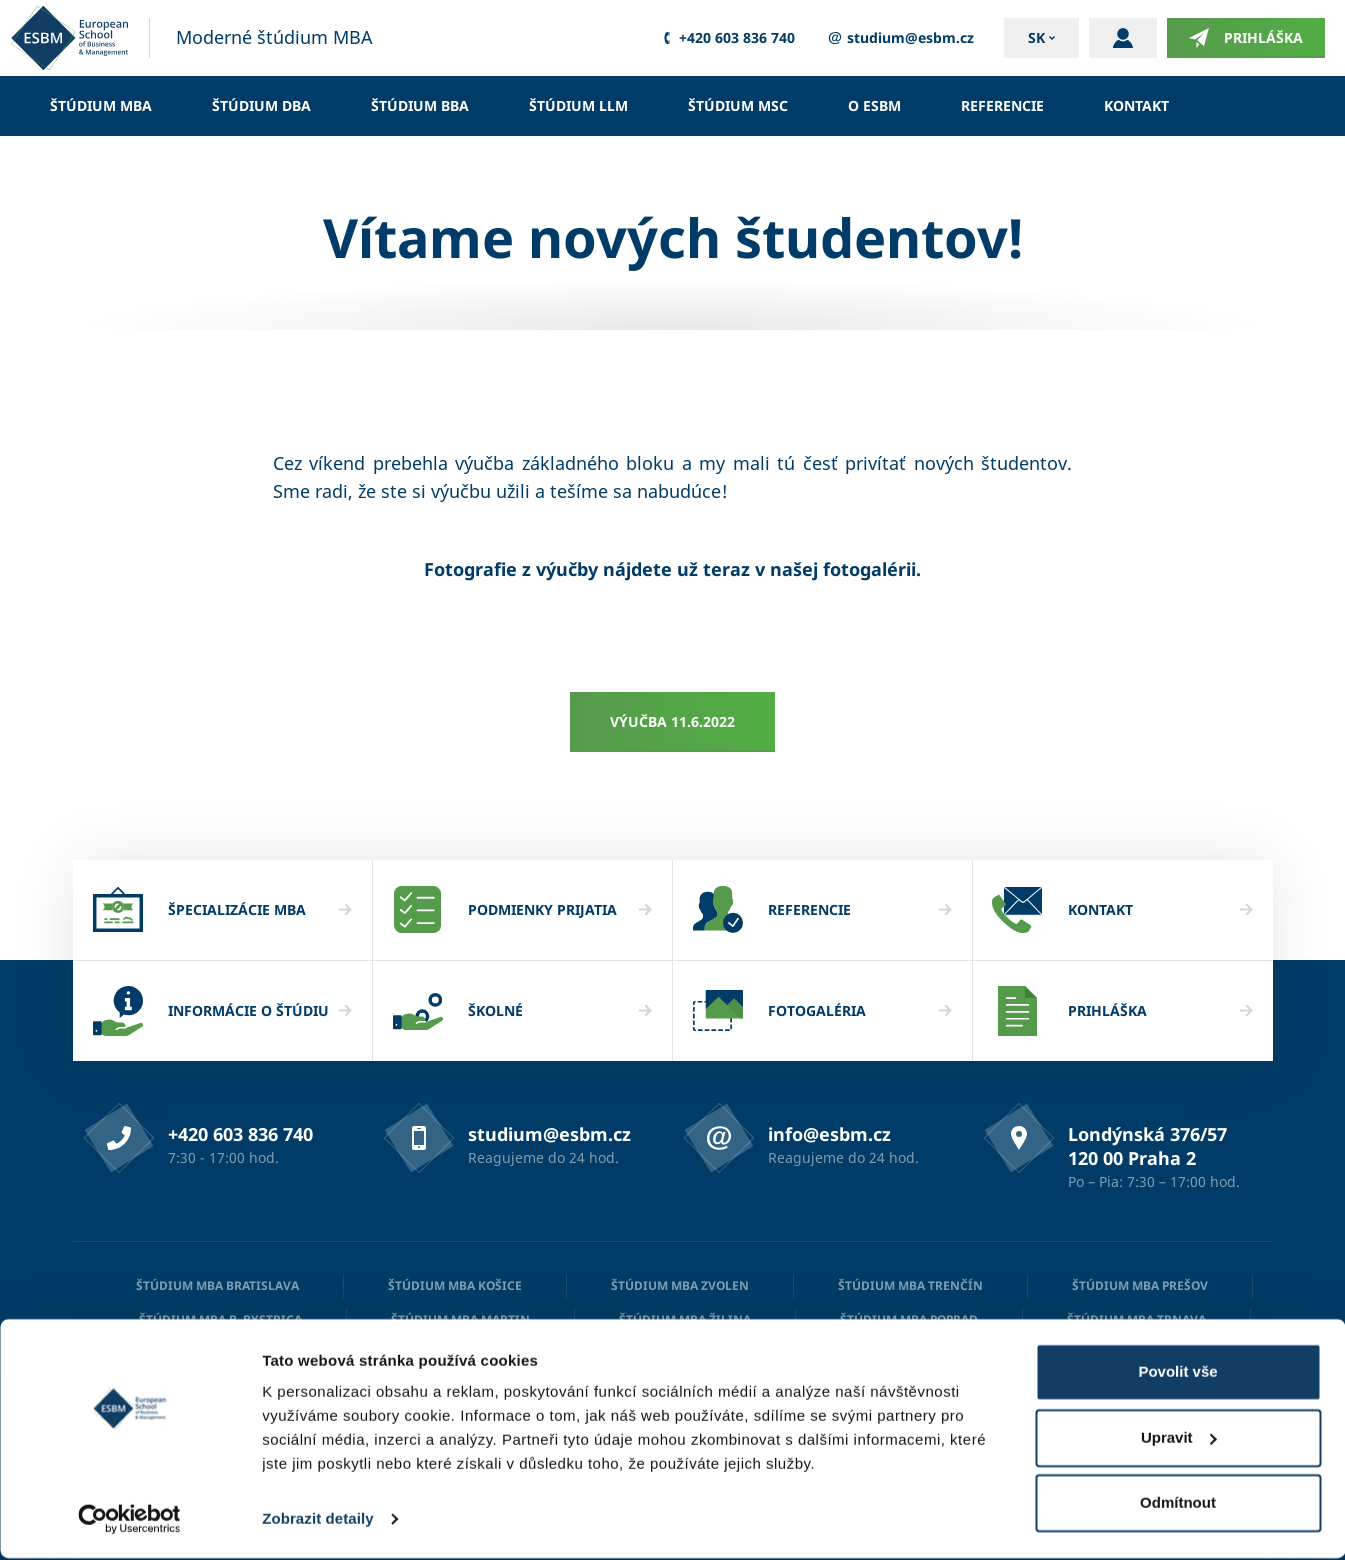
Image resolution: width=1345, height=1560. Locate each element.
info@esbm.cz (829, 1134)
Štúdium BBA (420, 105)
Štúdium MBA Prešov (1140, 1285)
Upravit (1179, 1438)
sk (1036, 37)
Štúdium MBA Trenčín (910, 1285)
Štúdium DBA (261, 105)
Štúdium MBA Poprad (909, 1319)
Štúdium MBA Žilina (685, 1319)
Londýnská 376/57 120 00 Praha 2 (1147, 1146)
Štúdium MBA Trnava (1136, 1319)
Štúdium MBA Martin (460, 1319)
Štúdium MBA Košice (455, 1285)
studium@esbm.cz (899, 38)
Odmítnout (1178, 1504)
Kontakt (1136, 105)
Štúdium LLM (578, 105)
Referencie (1002, 105)
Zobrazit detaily (318, 1520)
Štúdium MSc (738, 105)
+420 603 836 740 (726, 38)
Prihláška (1246, 38)
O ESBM (874, 105)
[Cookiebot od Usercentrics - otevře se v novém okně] (129, 1521)
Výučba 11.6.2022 (672, 721)
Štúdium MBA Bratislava (217, 1285)
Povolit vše (1177, 1373)
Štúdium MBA (101, 105)
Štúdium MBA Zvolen (680, 1285)
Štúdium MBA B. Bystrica (220, 1319)
